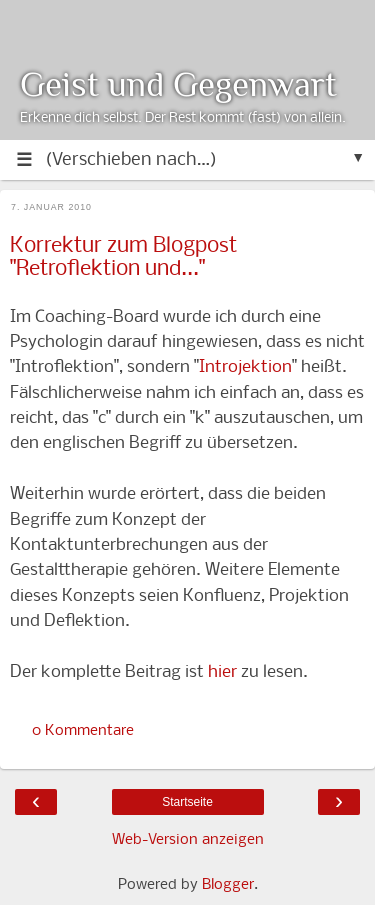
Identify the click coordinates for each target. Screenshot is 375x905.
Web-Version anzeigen (188, 840)
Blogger (228, 885)
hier (222, 672)
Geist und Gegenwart (178, 84)
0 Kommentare (83, 731)
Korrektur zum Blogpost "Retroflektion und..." (123, 258)
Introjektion (245, 367)
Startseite (187, 802)
